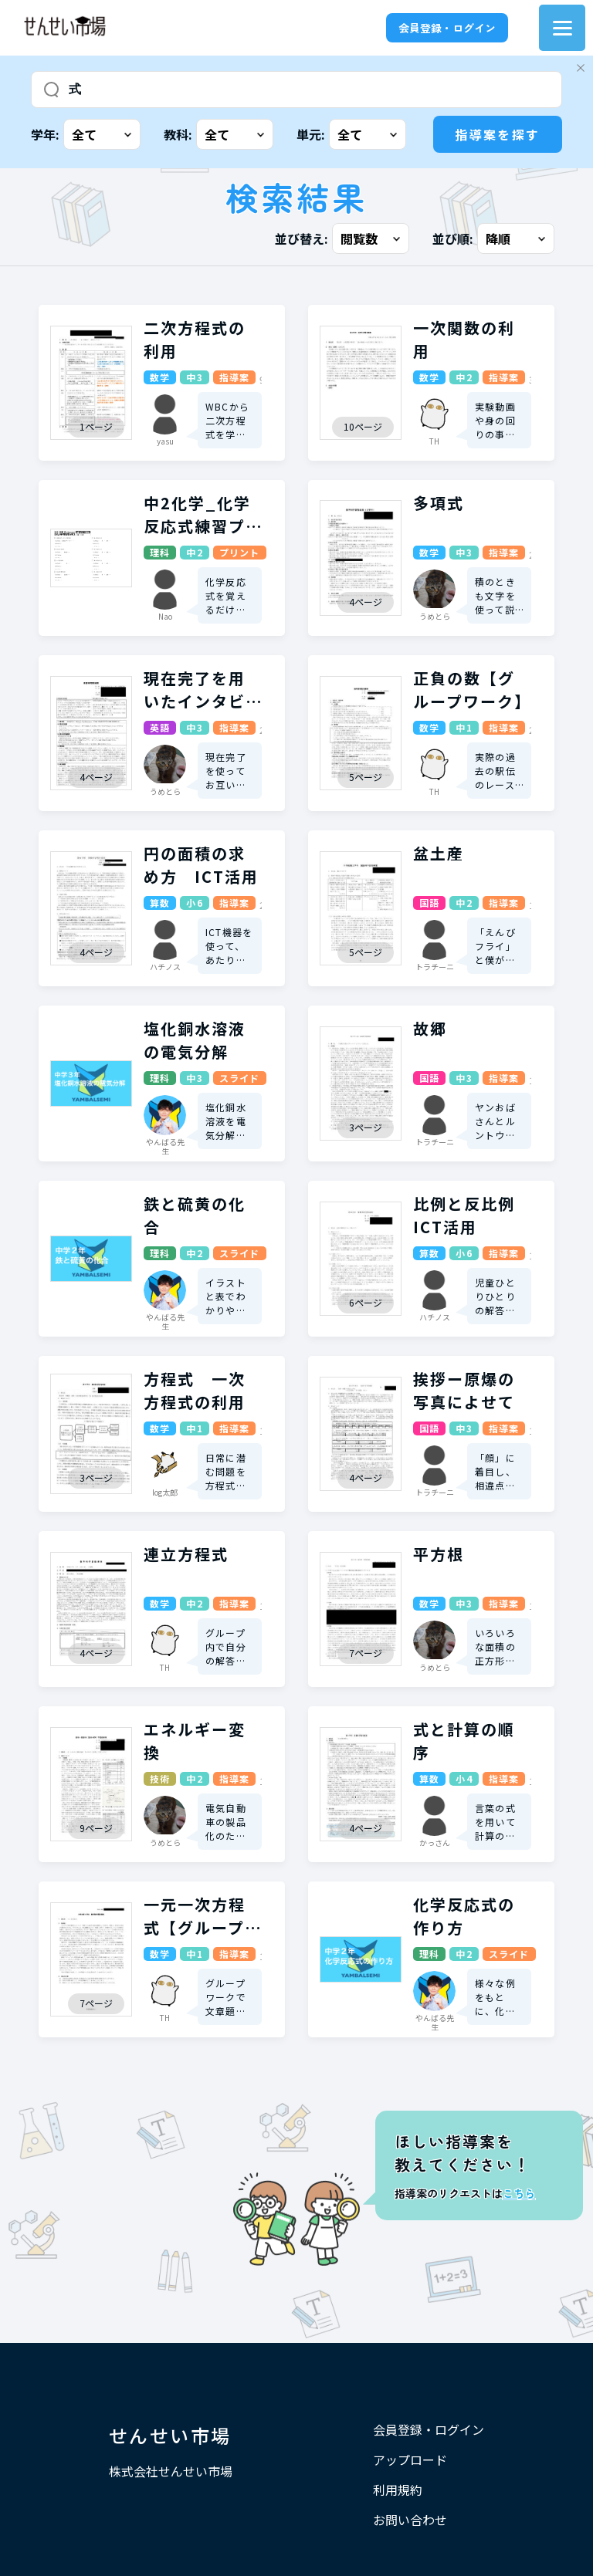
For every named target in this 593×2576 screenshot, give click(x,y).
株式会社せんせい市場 (170, 2471)
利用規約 (397, 2489)
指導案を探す (497, 134)
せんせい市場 (170, 2435)
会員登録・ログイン (447, 27)
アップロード (410, 2459)
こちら (519, 2193)
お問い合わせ (410, 2519)
